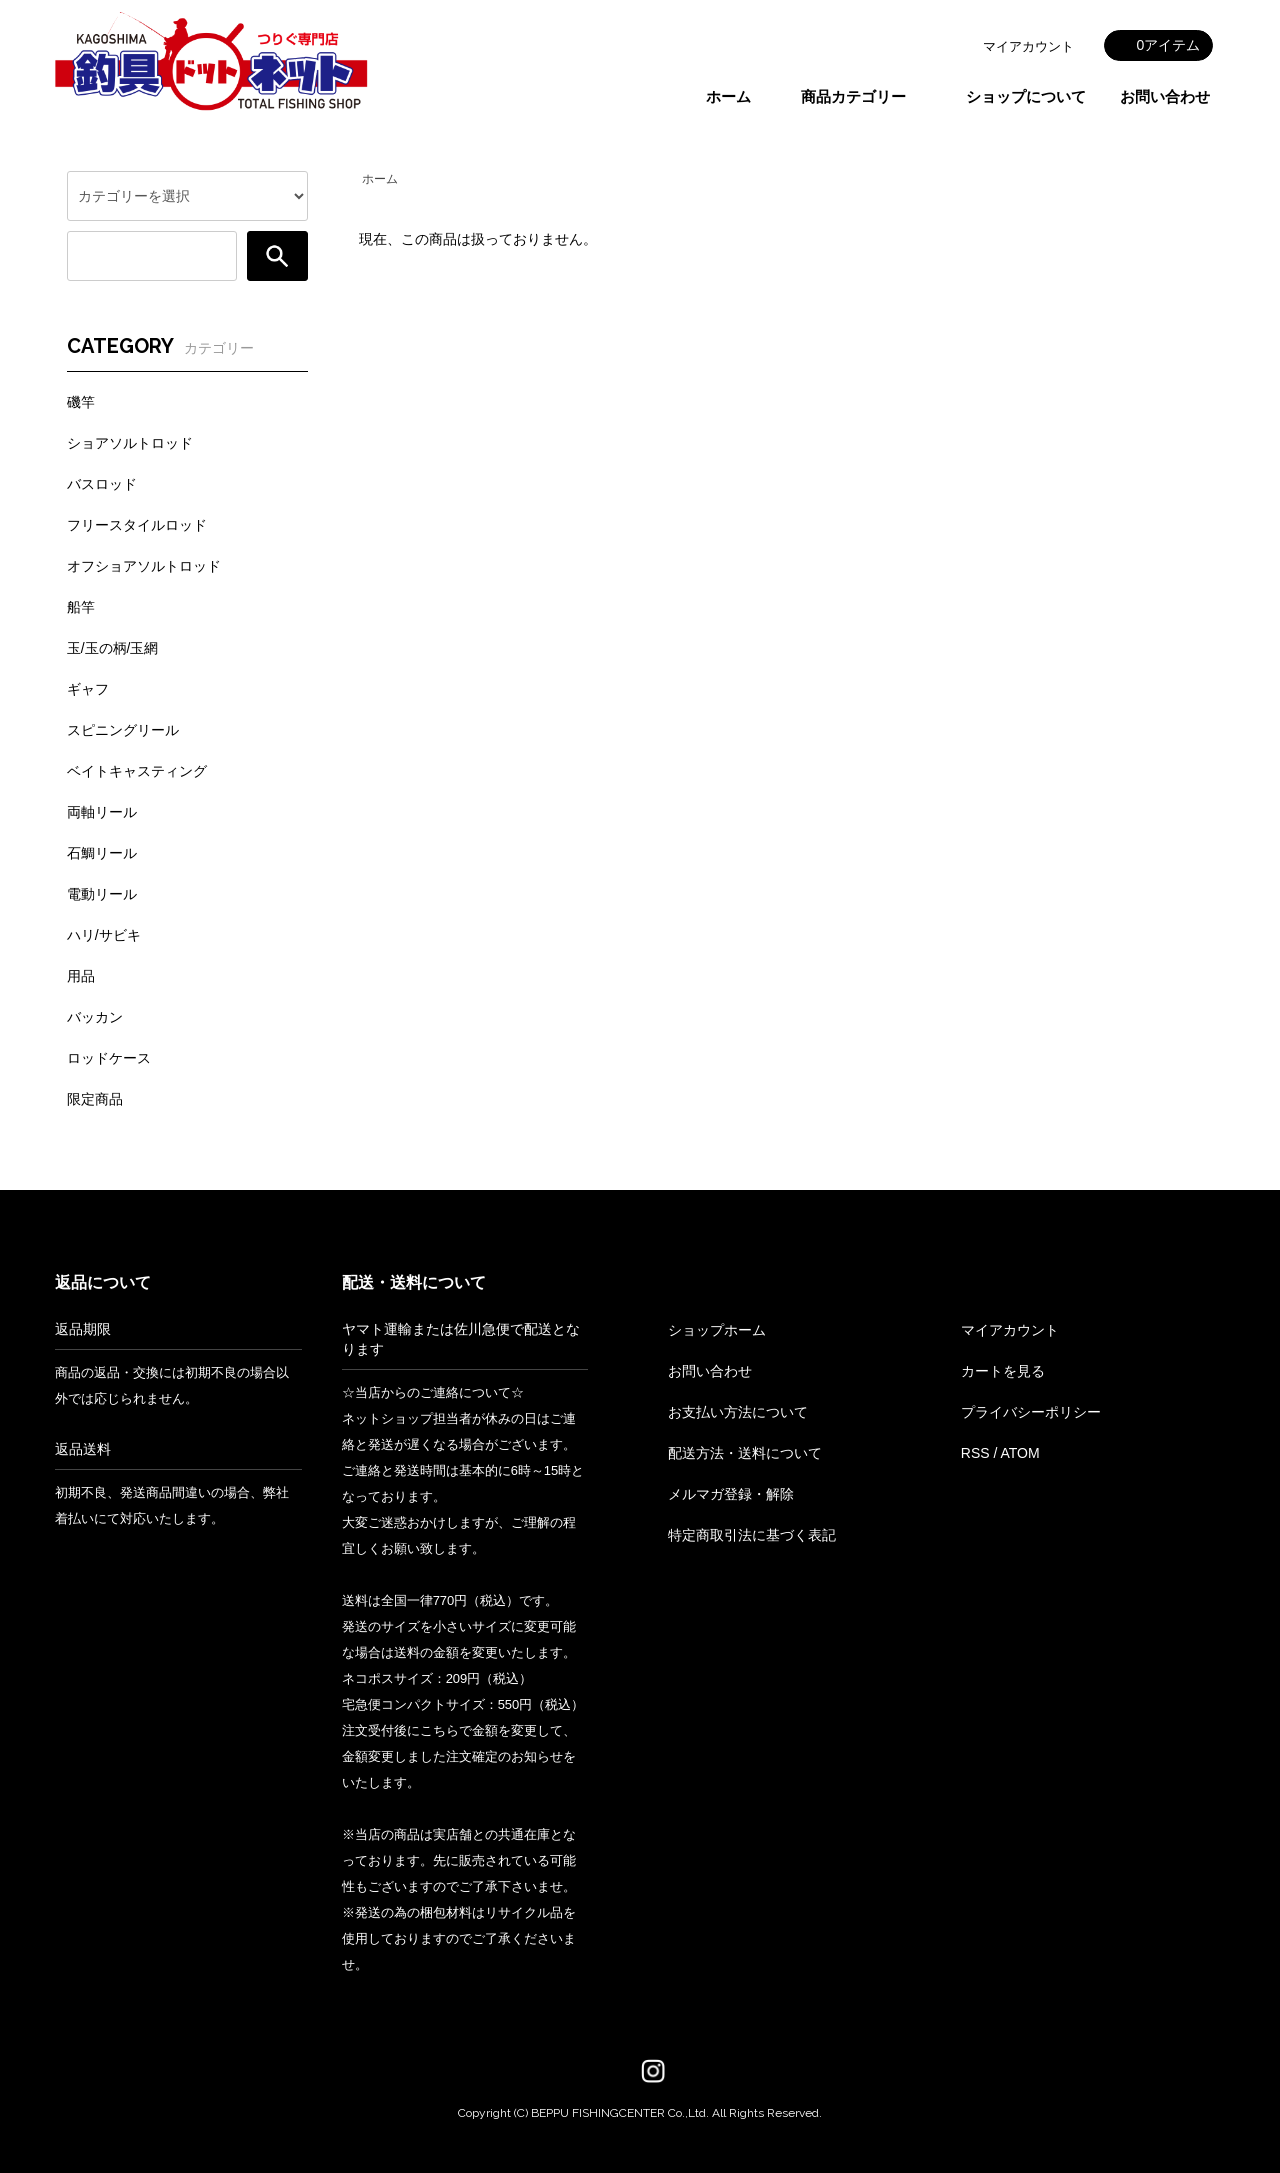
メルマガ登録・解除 (731, 1494)
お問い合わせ (1165, 96)
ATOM (1019, 1453)
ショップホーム (717, 1330)
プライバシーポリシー (1031, 1412)
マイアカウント (1028, 46)
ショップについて (1026, 96)
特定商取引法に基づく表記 (752, 1535)
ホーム (728, 96)
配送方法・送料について (745, 1453)
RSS (975, 1453)
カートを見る (1003, 1371)
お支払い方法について (738, 1412)
